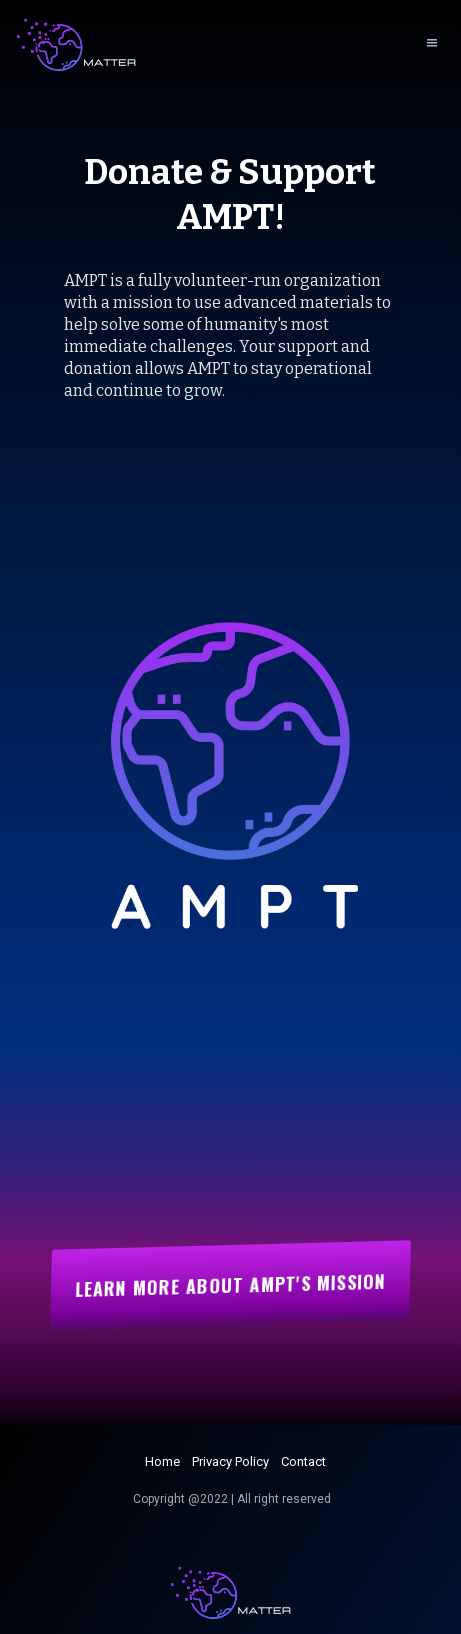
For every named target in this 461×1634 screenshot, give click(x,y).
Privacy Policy (230, 1461)
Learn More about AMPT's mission (230, 1285)
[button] (432, 43)
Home (162, 1461)
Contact (303, 1461)
